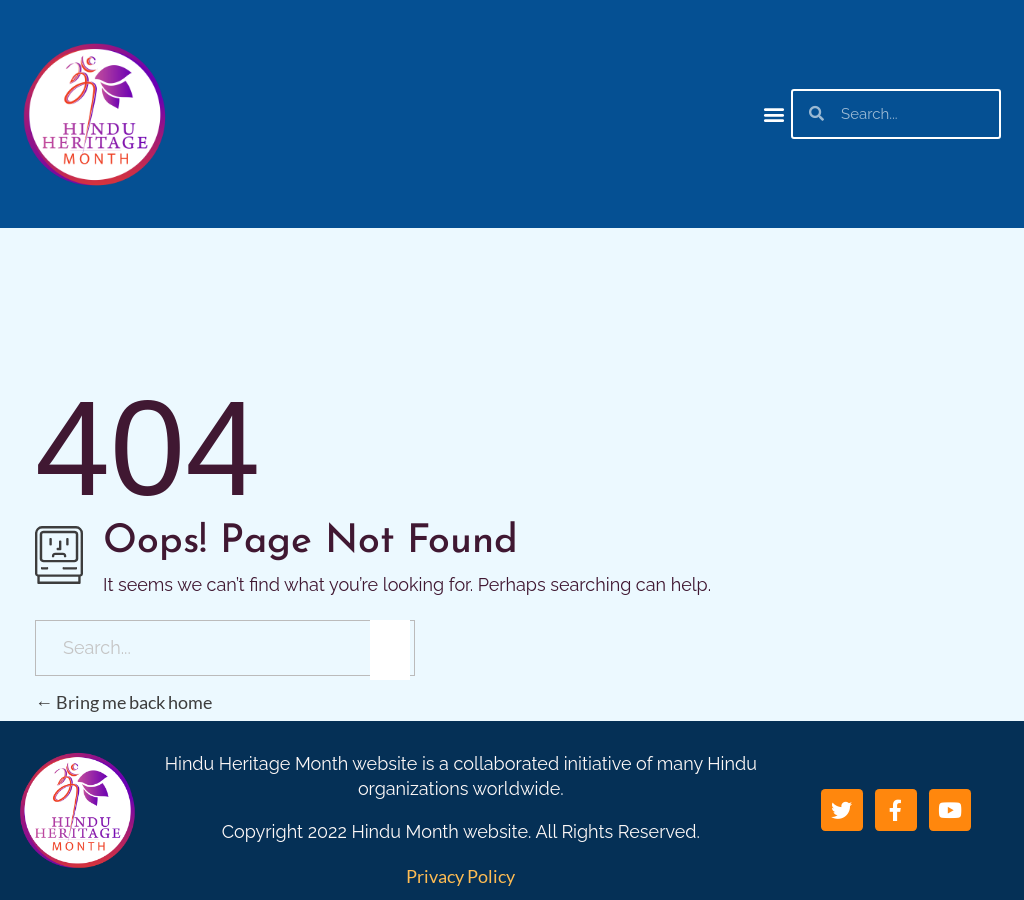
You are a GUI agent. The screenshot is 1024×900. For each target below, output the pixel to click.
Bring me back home (123, 702)
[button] (774, 113)
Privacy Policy (460, 876)
